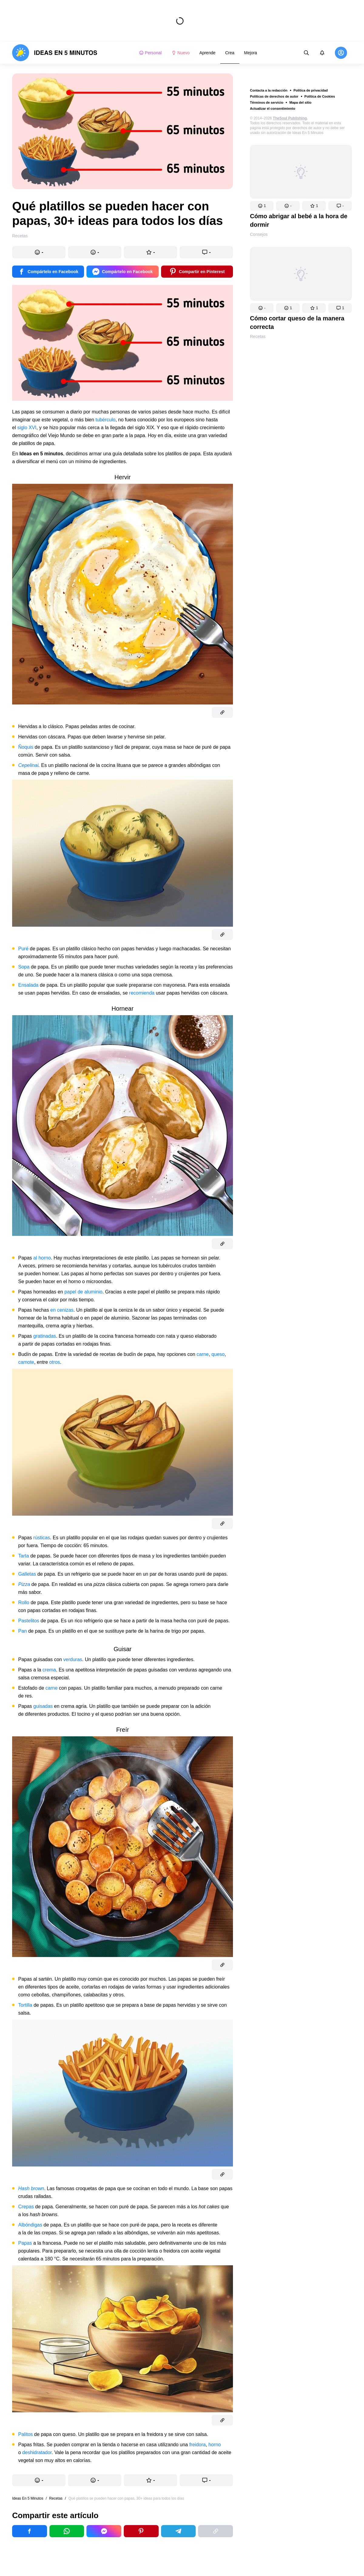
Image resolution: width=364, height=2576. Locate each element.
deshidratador (37, 2452)
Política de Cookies (320, 96)
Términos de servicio (266, 102)
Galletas (27, 1574)
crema (49, 1669)
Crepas (26, 2206)
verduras (72, 1659)
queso (218, 1354)
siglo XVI (26, 427)
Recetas (257, 336)
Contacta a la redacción (269, 90)
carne (203, 1354)
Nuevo (180, 52)
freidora (197, 2444)
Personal (150, 52)
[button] (262, 206)
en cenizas (62, 1310)
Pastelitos (28, 1620)
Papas (25, 2243)
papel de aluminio (83, 1291)
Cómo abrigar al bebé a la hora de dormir (298, 220)
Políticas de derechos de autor (274, 96)
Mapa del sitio (300, 102)
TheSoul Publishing (290, 118)
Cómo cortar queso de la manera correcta (297, 322)
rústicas (41, 1537)
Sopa (23, 966)
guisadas (43, 1706)
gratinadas (44, 1336)
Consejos (259, 234)
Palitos (25, 2434)
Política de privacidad (311, 90)
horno (214, 2444)
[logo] (54, 53)
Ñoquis (25, 747)
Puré (23, 948)
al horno (42, 1257)
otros (54, 1362)
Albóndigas (30, 2224)
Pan (22, 1631)
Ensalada (28, 985)
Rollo (23, 1602)
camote (26, 1362)
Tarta (23, 1555)
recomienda (142, 992)
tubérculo (106, 419)
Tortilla (25, 2005)
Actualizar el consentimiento (272, 108)
